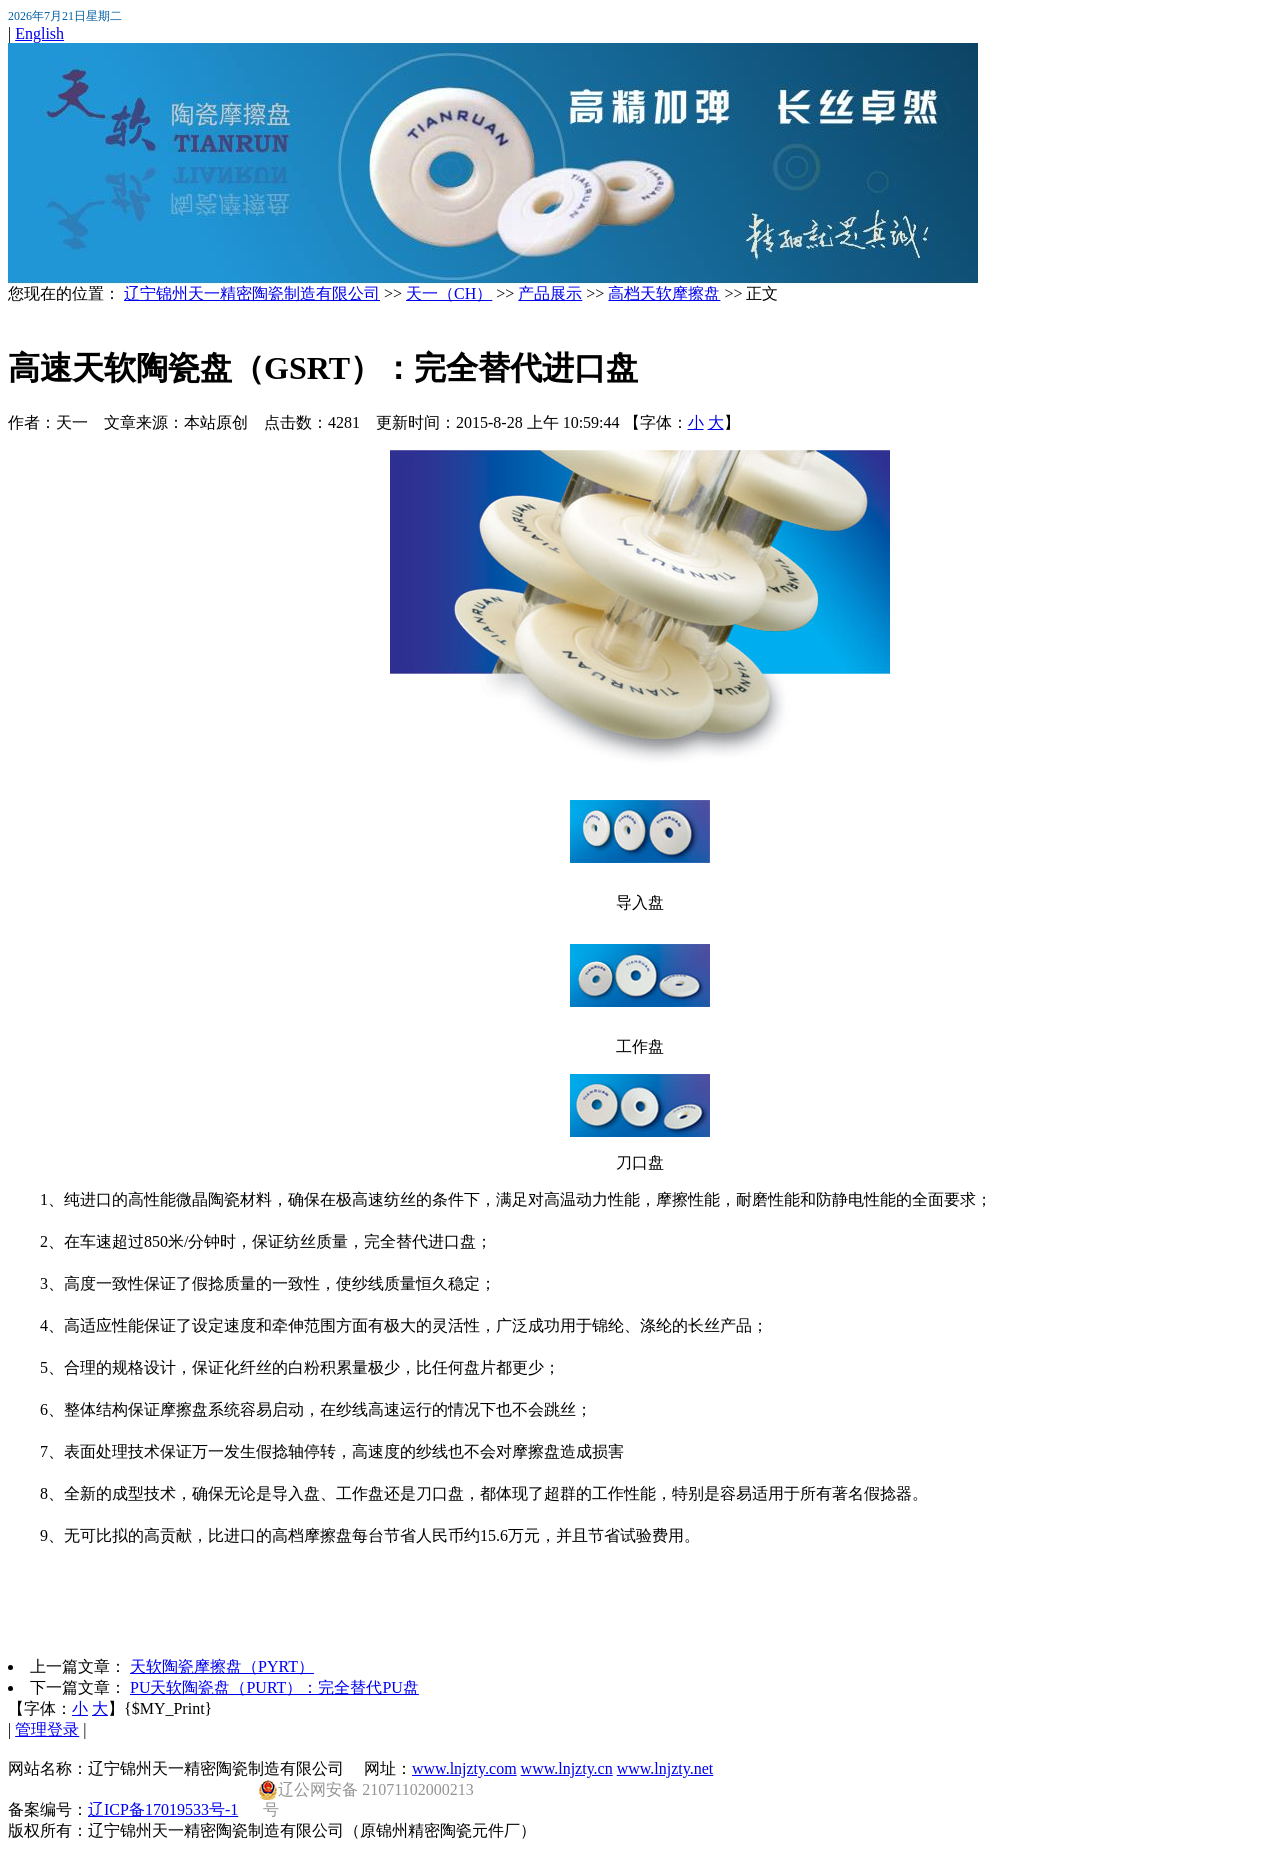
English (39, 33)
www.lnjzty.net (665, 1768)
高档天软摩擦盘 (664, 293)
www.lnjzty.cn (567, 1768)
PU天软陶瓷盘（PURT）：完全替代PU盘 (274, 1687)
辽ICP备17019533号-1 (163, 1809)
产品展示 (550, 293)
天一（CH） (449, 293)
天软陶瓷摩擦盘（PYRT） (222, 1666)
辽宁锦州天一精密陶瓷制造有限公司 (252, 293)
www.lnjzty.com (464, 1768)
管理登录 (47, 1729)
